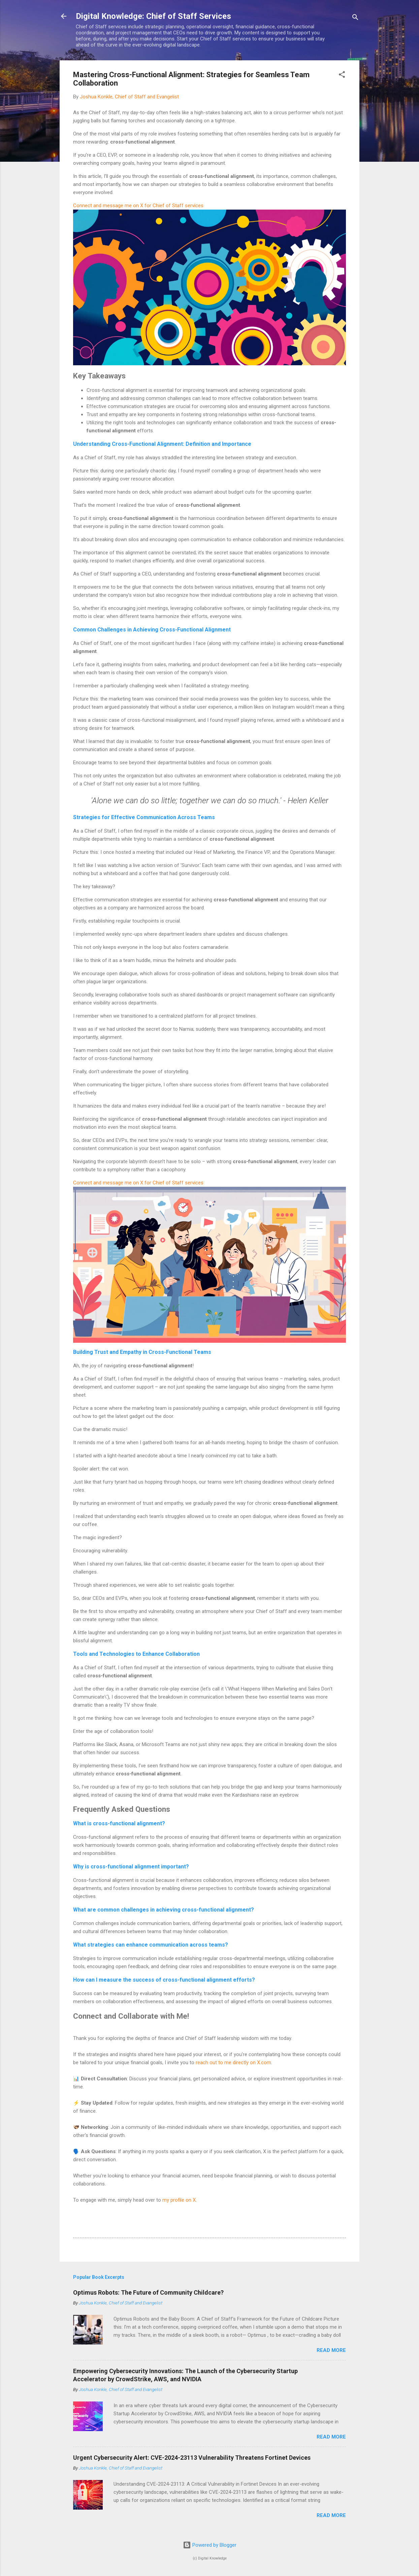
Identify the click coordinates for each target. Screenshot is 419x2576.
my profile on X (179, 2200)
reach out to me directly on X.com (233, 2062)
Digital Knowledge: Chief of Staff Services (153, 16)
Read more (331, 2350)
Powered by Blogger (209, 2545)
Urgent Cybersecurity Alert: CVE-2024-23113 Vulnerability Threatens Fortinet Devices (192, 2457)
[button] (342, 75)
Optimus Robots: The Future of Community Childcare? (148, 2292)
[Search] (355, 18)
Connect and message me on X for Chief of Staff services (138, 206)
